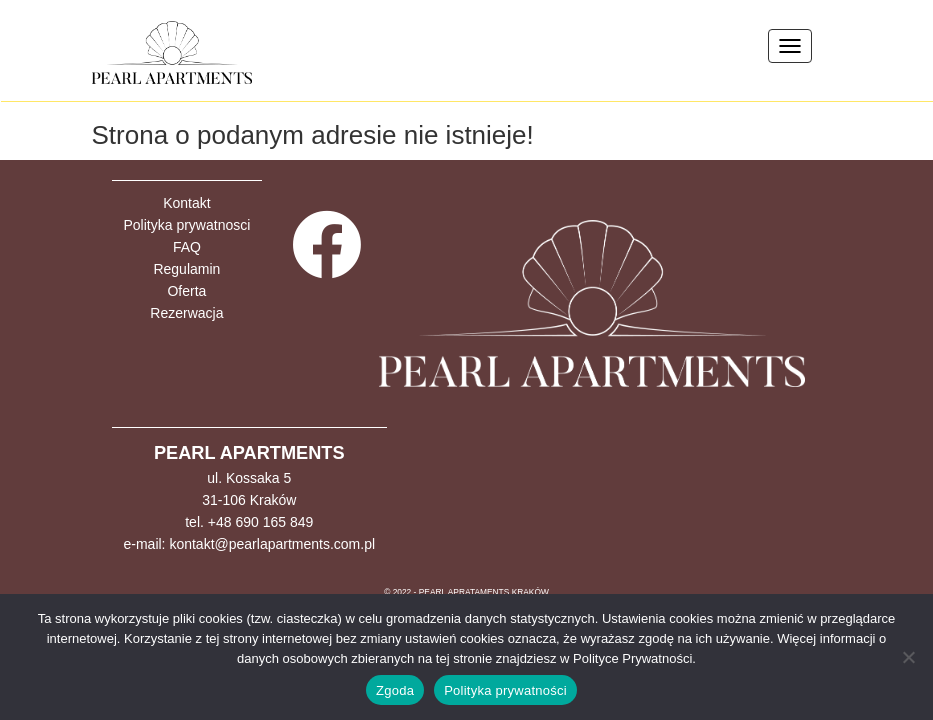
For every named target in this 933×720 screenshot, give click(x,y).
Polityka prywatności (505, 690)
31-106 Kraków (249, 500)
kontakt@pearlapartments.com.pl (272, 544)
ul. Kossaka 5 (249, 478)
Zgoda (395, 690)
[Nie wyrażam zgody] (908, 657)
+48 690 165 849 (261, 522)
